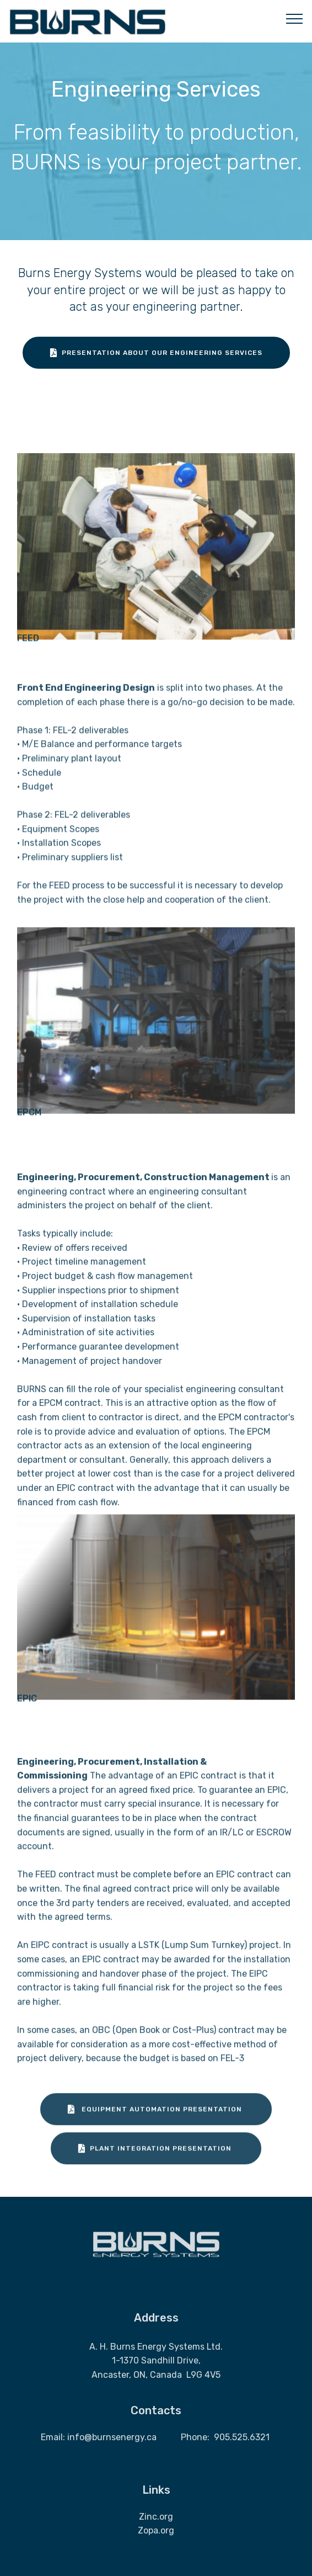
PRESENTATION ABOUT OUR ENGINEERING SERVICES (156, 353)
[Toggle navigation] (294, 18)
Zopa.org (156, 2542)
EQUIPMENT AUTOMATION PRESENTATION (156, 2122)
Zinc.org (156, 2528)
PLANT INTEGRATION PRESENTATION (156, 2161)
